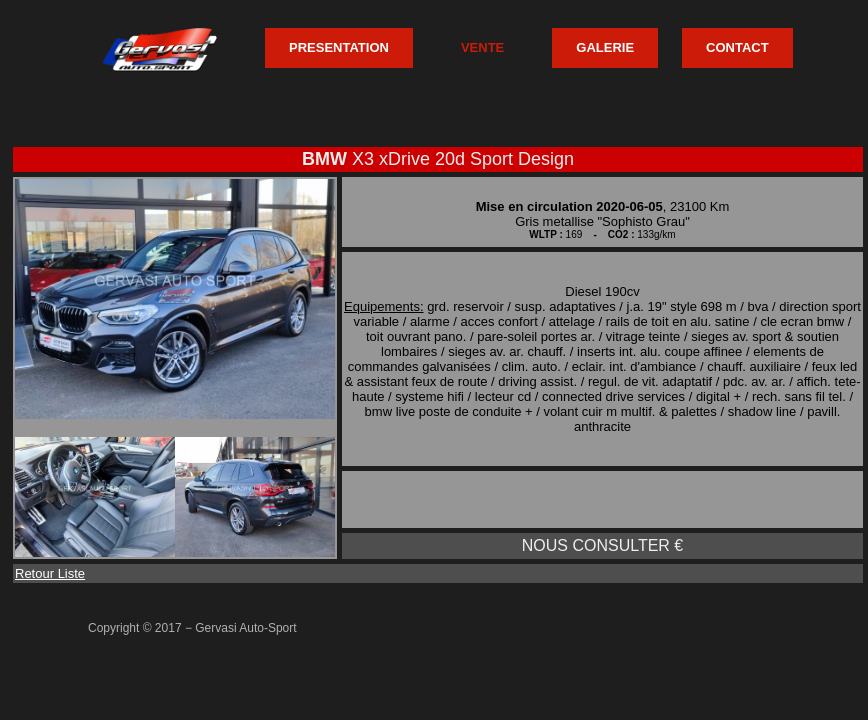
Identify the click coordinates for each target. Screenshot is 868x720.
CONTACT (737, 47)
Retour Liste (50, 573)
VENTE (482, 47)
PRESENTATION (339, 47)
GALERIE (605, 47)
